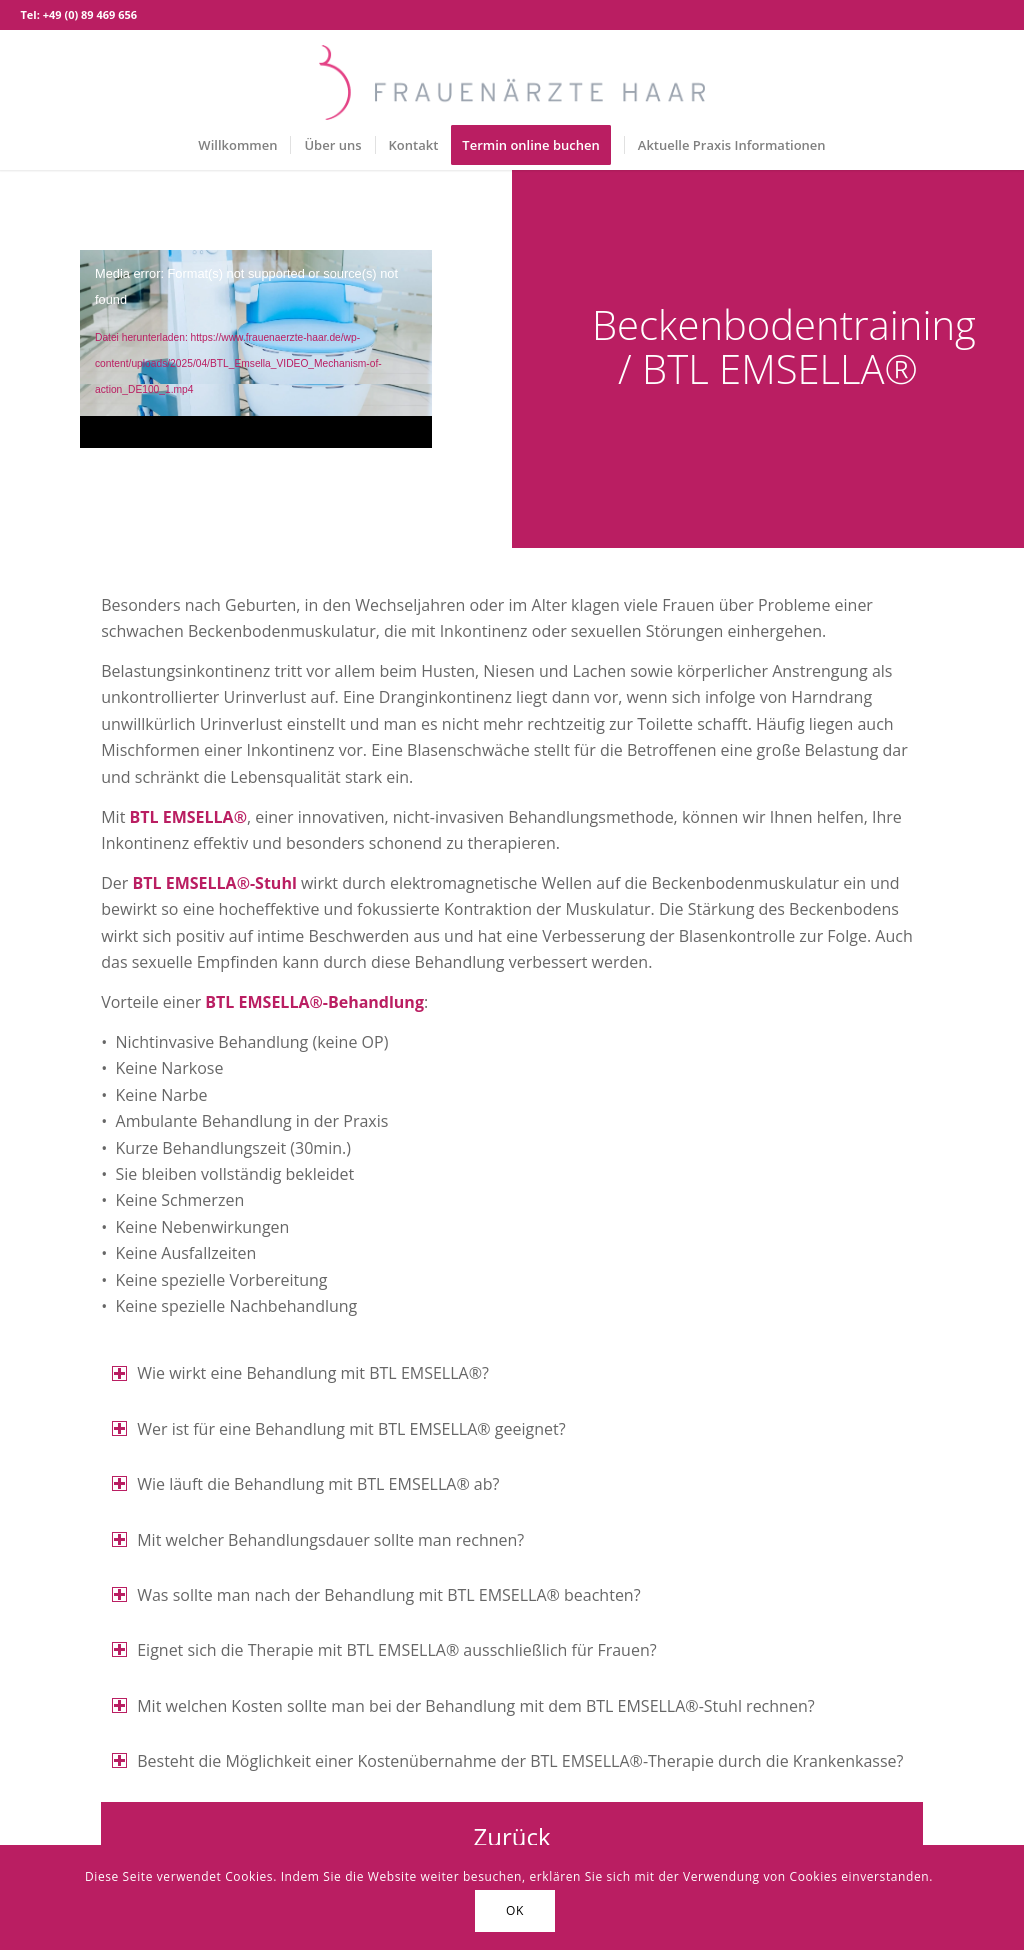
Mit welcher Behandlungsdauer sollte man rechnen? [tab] (318, 1540)
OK (515, 1910)
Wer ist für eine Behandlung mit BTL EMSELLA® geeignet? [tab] (338, 1429)
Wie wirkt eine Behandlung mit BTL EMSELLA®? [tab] (300, 1373)
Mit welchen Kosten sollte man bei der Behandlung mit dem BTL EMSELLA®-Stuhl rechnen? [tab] (463, 1706)
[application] (256, 349)
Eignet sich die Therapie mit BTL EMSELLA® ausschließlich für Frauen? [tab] (384, 1650)
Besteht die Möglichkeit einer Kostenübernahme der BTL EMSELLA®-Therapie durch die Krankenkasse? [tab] (507, 1761)
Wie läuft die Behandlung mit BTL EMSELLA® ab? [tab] (305, 1484)
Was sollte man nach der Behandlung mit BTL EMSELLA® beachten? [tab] (376, 1595)
